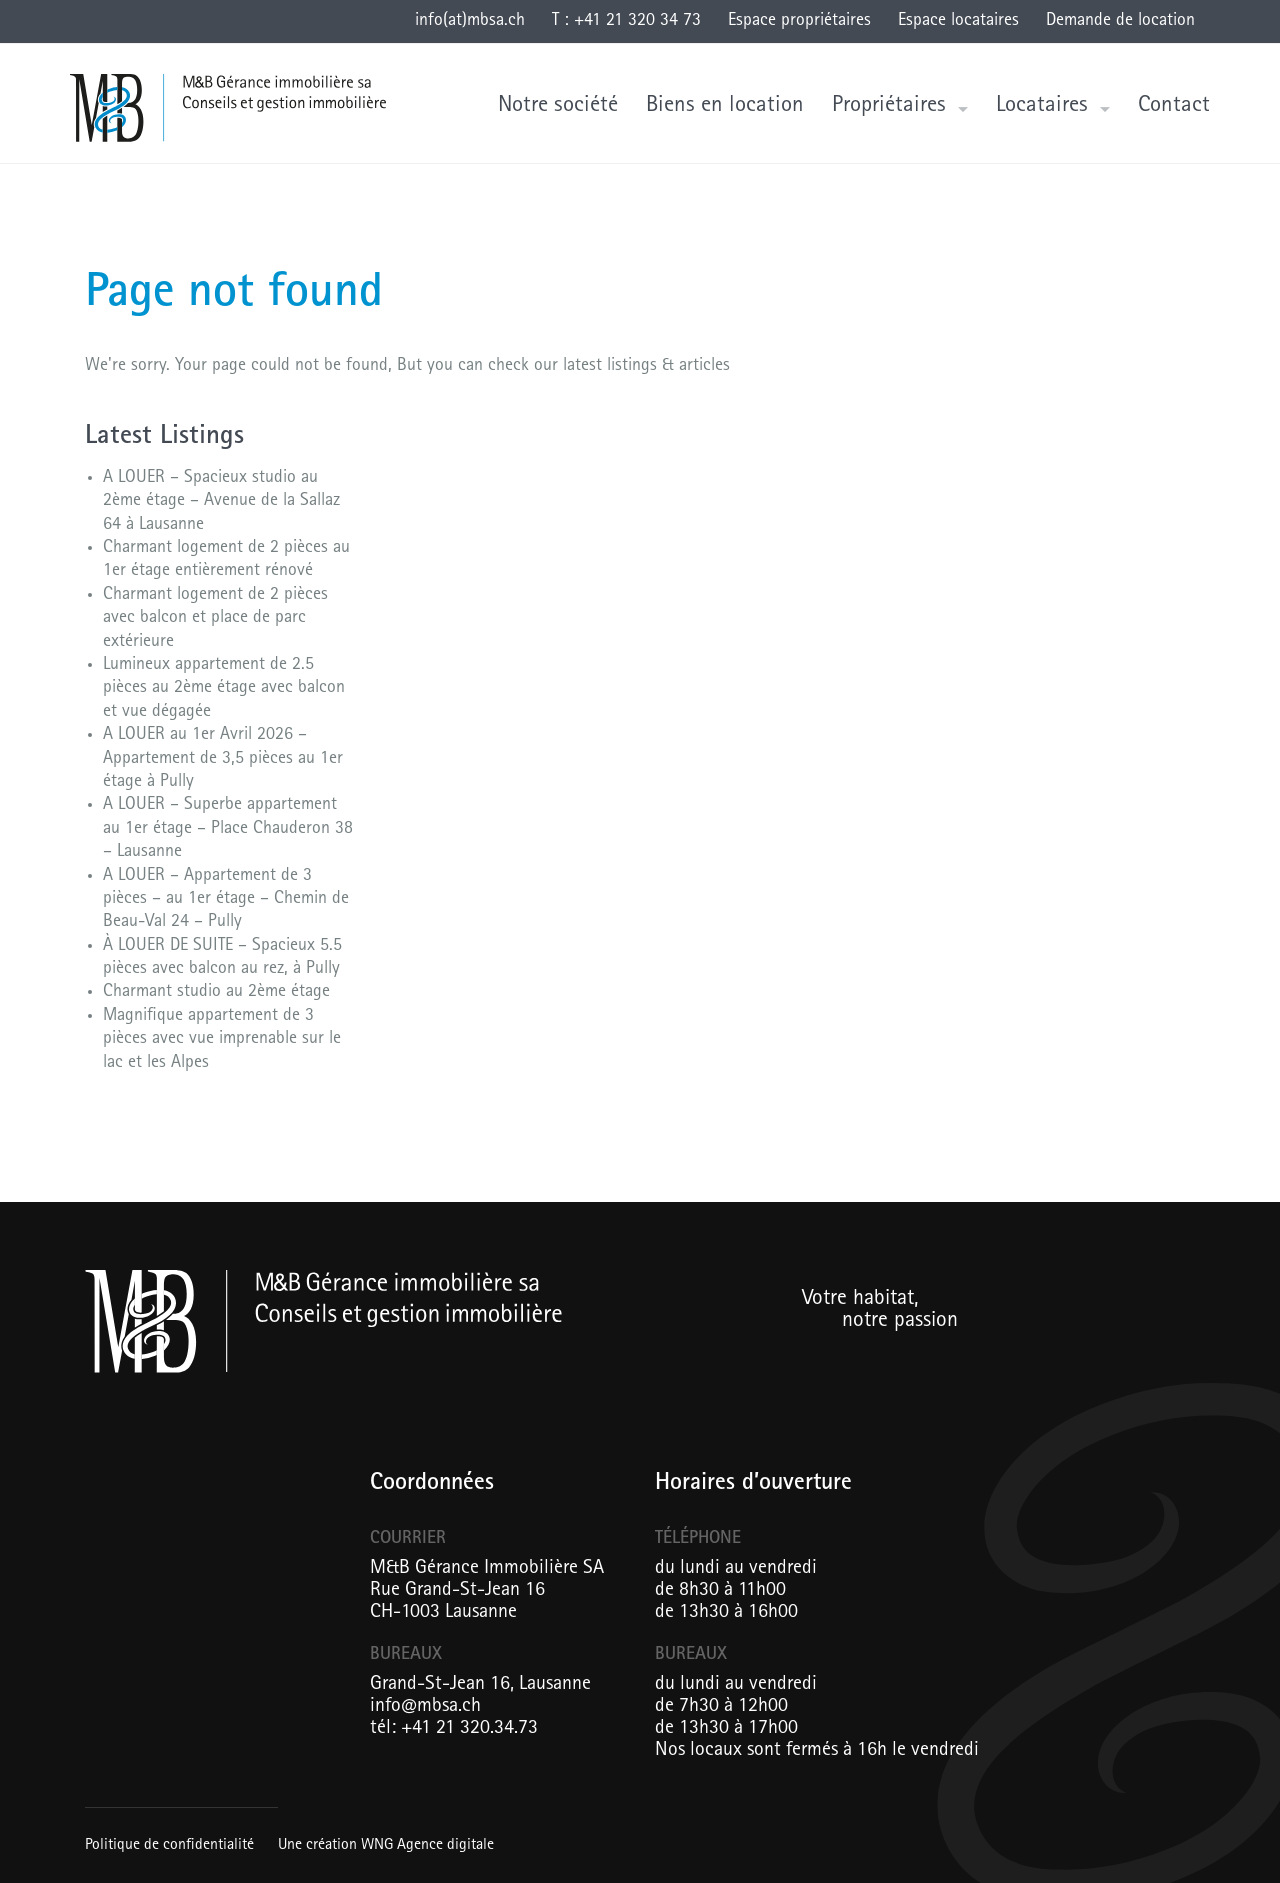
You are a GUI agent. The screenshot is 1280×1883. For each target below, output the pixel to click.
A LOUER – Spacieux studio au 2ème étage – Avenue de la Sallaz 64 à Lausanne (221, 502)
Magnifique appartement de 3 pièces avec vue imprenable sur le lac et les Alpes (222, 1040)
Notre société (558, 106)
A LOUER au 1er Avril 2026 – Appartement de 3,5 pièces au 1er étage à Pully (223, 759)
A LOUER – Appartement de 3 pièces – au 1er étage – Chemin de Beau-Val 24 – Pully (226, 900)
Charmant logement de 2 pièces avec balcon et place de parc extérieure (215, 619)
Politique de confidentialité (169, 1846)
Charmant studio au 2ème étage (216, 993)
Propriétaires (889, 106)
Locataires (1042, 106)
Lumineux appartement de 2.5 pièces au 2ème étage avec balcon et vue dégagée (224, 689)
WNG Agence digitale (427, 1846)
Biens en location (725, 106)
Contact (1174, 106)
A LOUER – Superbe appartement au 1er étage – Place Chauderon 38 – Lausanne (228, 829)
